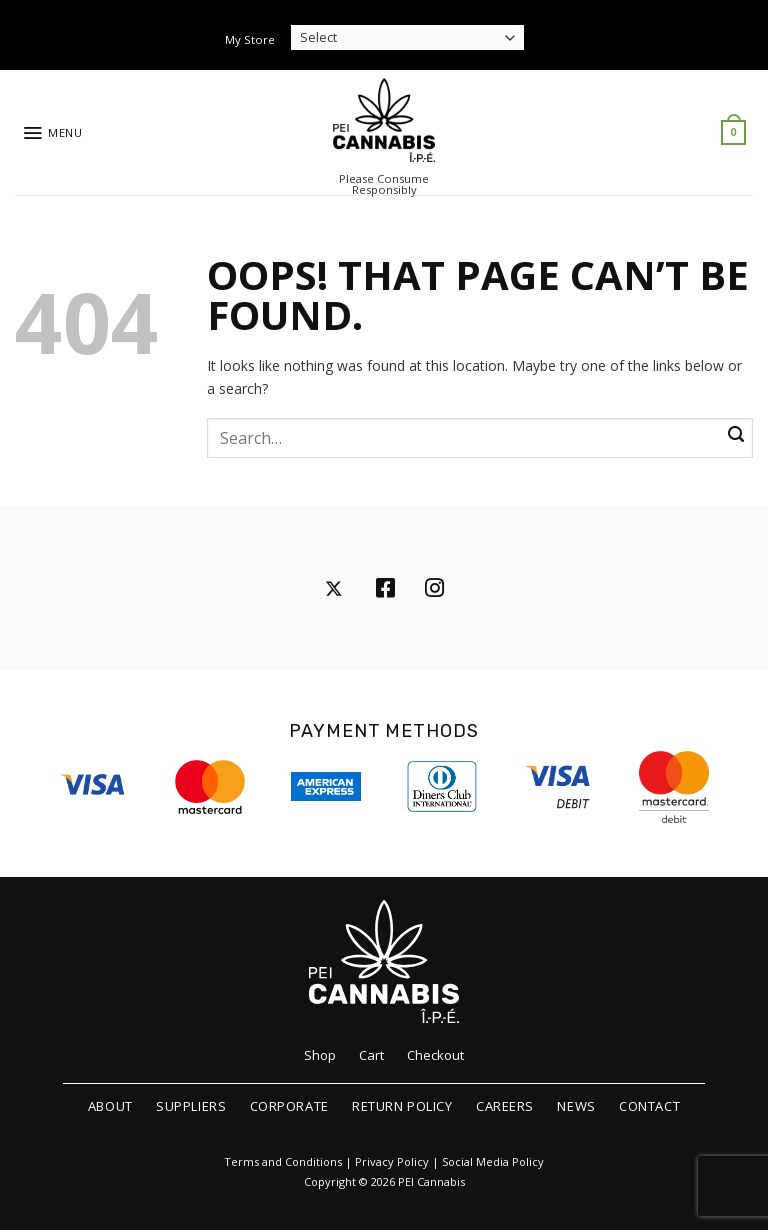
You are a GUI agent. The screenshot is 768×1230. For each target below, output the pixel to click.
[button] (52, 133)
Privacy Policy (392, 1162)
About (110, 1106)
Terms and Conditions (283, 1162)
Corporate (289, 1106)
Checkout (435, 1055)
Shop (320, 1055)
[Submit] (736, 435)
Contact (649, 1106)
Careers (505, 1106)
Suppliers (191, 1106)
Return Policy (402, 1106)
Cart (371, 1055)
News (576, 1106)
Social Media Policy (493, 1162)
